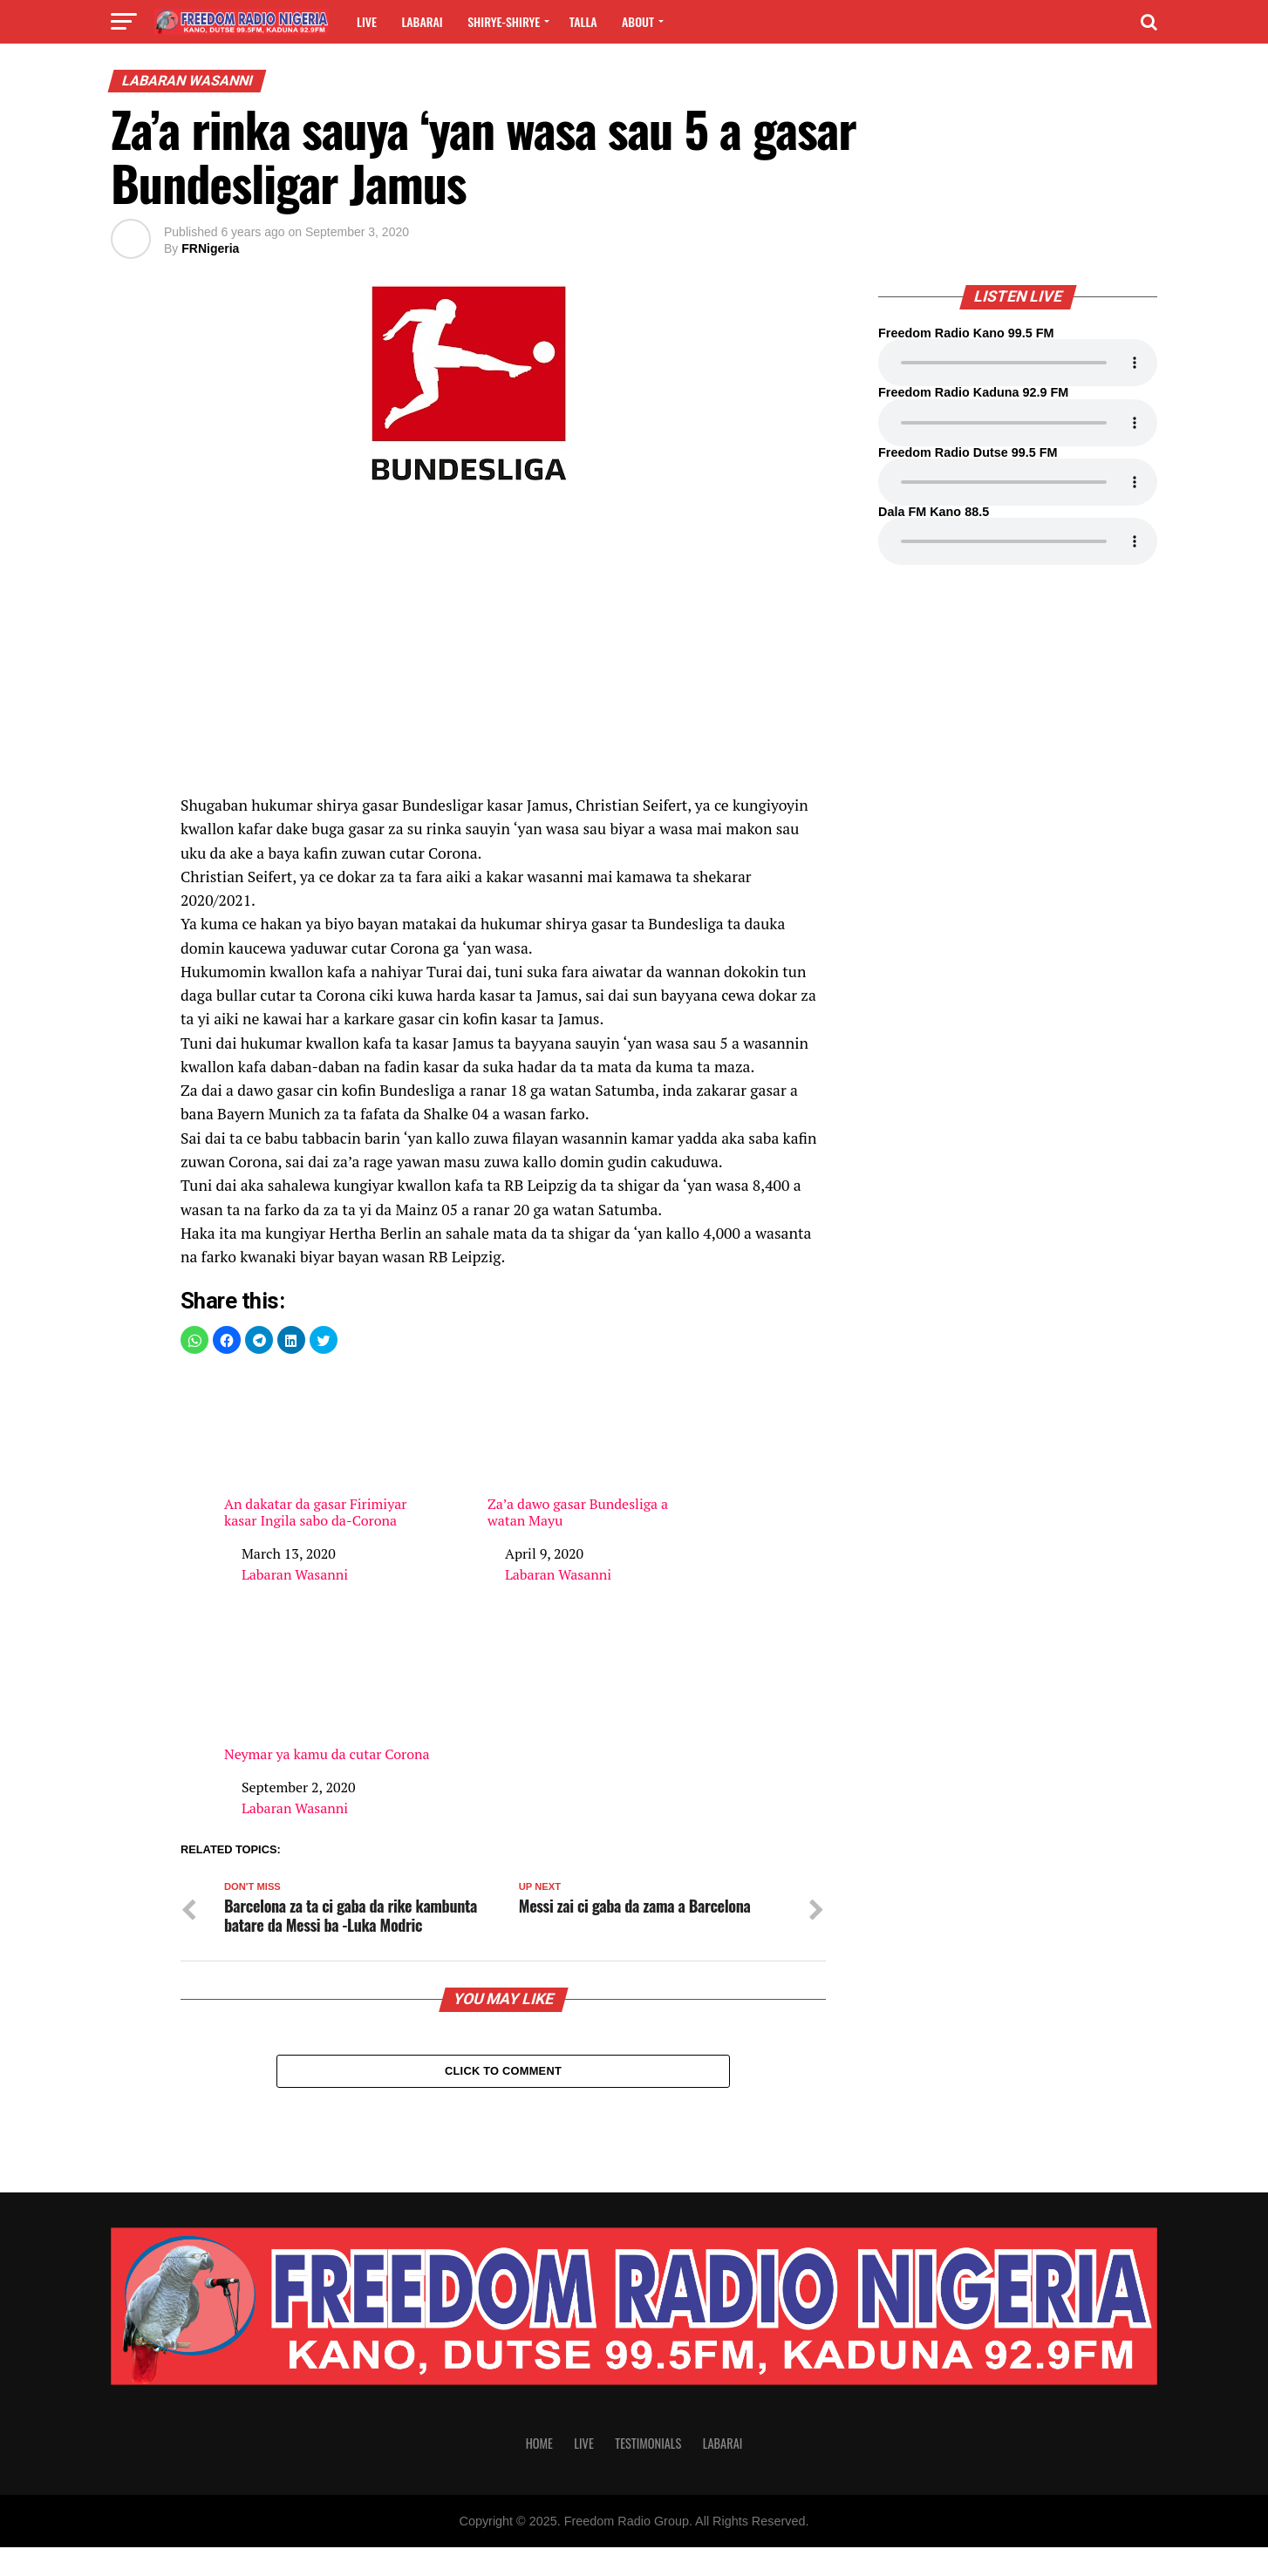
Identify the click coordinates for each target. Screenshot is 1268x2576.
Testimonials (648, 2472)
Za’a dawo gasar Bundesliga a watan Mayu (590, 1450)
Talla (583, 21)
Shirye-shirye (503, 21)
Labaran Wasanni (295, 1574)
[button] (194, 1340)
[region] (503, 646)
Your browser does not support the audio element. (1017, 362)
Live (367, 21)
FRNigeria (210, 248)
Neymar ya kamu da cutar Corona (327, 1692)
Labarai (421, 21)
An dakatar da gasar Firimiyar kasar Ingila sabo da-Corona (327, 1450)
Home (539, 2472)
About (638, 21)
